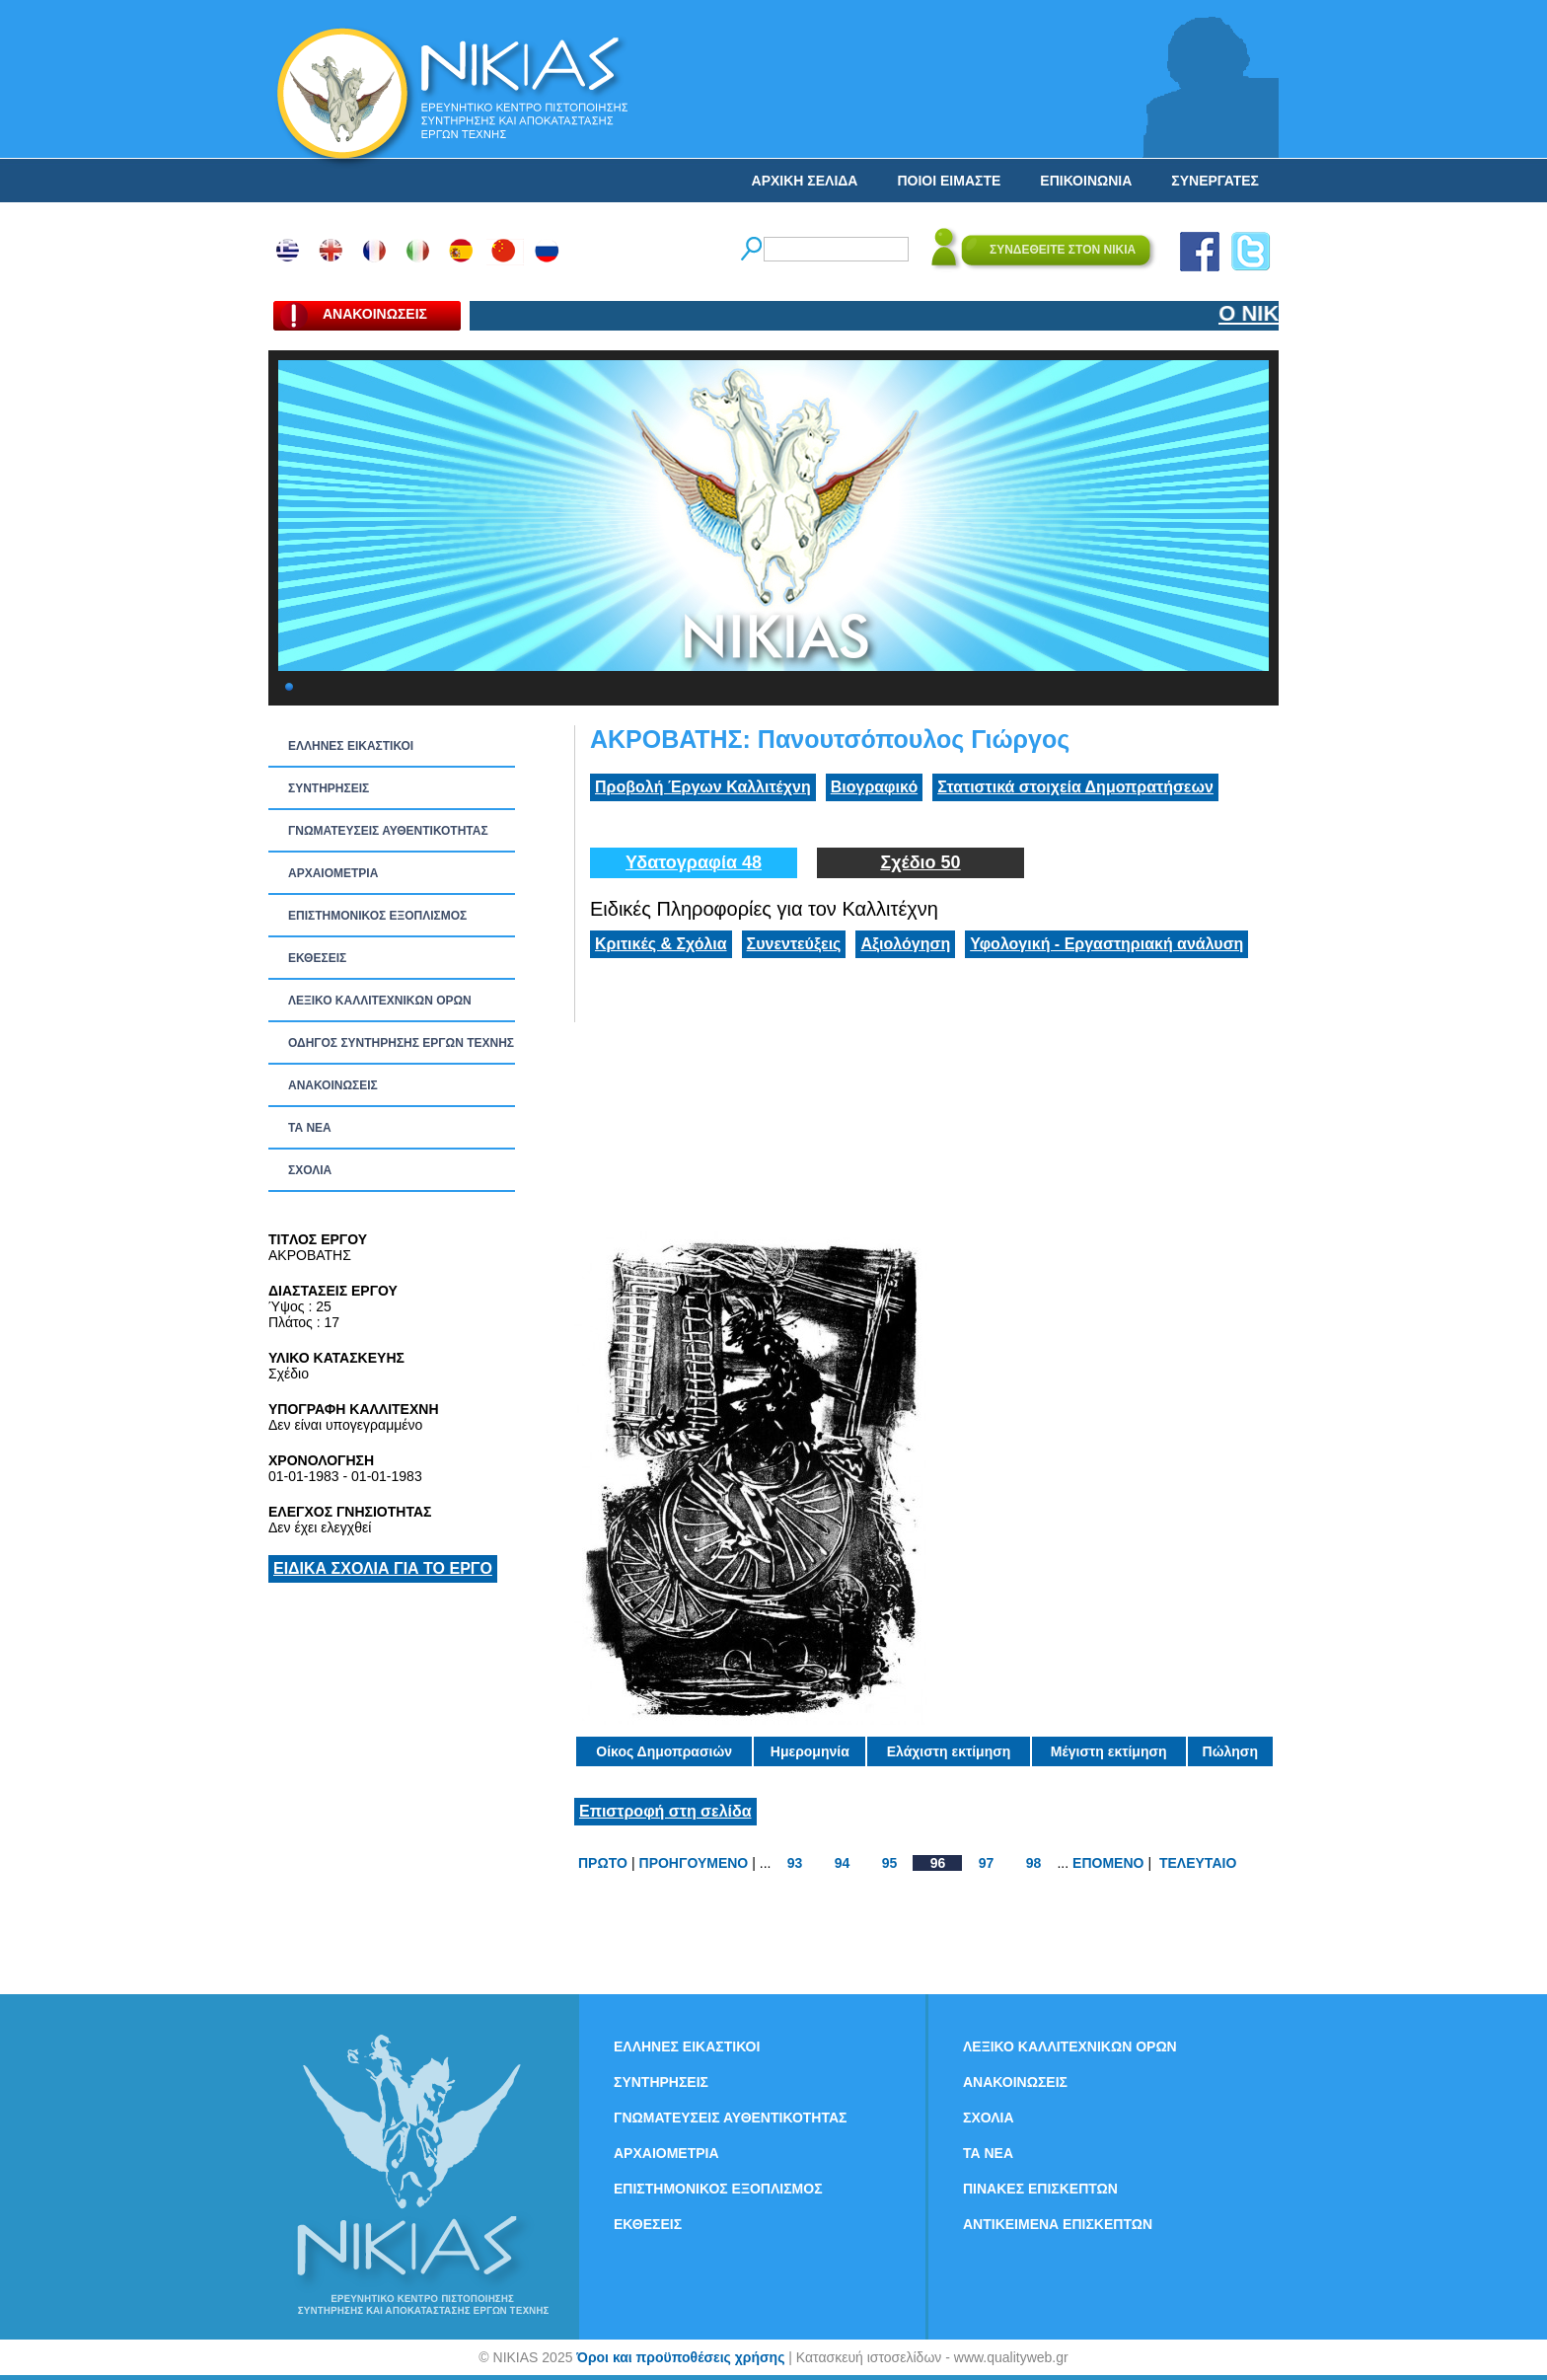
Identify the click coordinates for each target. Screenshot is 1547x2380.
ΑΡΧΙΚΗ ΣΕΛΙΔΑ (805, 180)
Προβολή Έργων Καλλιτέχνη (703, 787)
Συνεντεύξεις (794, 943)
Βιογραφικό (874, 787)
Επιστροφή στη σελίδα (665, 1811)
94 (842, 1863)
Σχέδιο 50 (920, 862)
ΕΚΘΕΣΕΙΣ (317, 958)
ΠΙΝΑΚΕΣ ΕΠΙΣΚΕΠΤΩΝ (1040, 2188)
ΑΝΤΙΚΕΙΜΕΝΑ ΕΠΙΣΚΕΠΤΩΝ (1057, 2224)
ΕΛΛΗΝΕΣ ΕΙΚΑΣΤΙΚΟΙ (350, 746)
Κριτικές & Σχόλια (661, 943)
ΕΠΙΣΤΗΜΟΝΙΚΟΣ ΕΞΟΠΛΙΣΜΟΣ (377, 916)
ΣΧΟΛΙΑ (310, 1170)
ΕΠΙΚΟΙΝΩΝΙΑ (1086, 180)
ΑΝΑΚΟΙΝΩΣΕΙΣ (333, 1085)
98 (1034, 1863)
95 (890, 1863)
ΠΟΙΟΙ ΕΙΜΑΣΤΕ (948, 180)
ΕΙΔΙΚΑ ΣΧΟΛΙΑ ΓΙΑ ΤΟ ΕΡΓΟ (382, 1568)
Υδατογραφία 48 (694, 862)
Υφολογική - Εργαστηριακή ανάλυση (1106, 943)
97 (986, 1863)
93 (795, 1863)
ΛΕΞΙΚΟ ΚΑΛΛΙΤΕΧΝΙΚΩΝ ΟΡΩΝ (380, 1000)
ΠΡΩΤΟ (602, 1863)
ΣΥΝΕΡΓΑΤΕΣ (1215, 180)
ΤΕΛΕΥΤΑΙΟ (1197, 1863)
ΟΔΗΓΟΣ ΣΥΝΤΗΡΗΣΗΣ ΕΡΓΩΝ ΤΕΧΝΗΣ (401, 1043)
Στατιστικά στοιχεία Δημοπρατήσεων (1075, 787)
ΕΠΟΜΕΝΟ (1107, 1863)
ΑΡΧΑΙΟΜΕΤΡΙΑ (333, 873)
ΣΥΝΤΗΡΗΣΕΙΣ (328, 788)
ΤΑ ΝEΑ (310, 1128)
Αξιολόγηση (905, 943)
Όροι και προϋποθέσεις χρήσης (680, 2357)
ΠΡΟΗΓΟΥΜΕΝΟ (694, 1863)
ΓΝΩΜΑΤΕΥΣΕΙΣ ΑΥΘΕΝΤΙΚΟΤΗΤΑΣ (388, 831)
